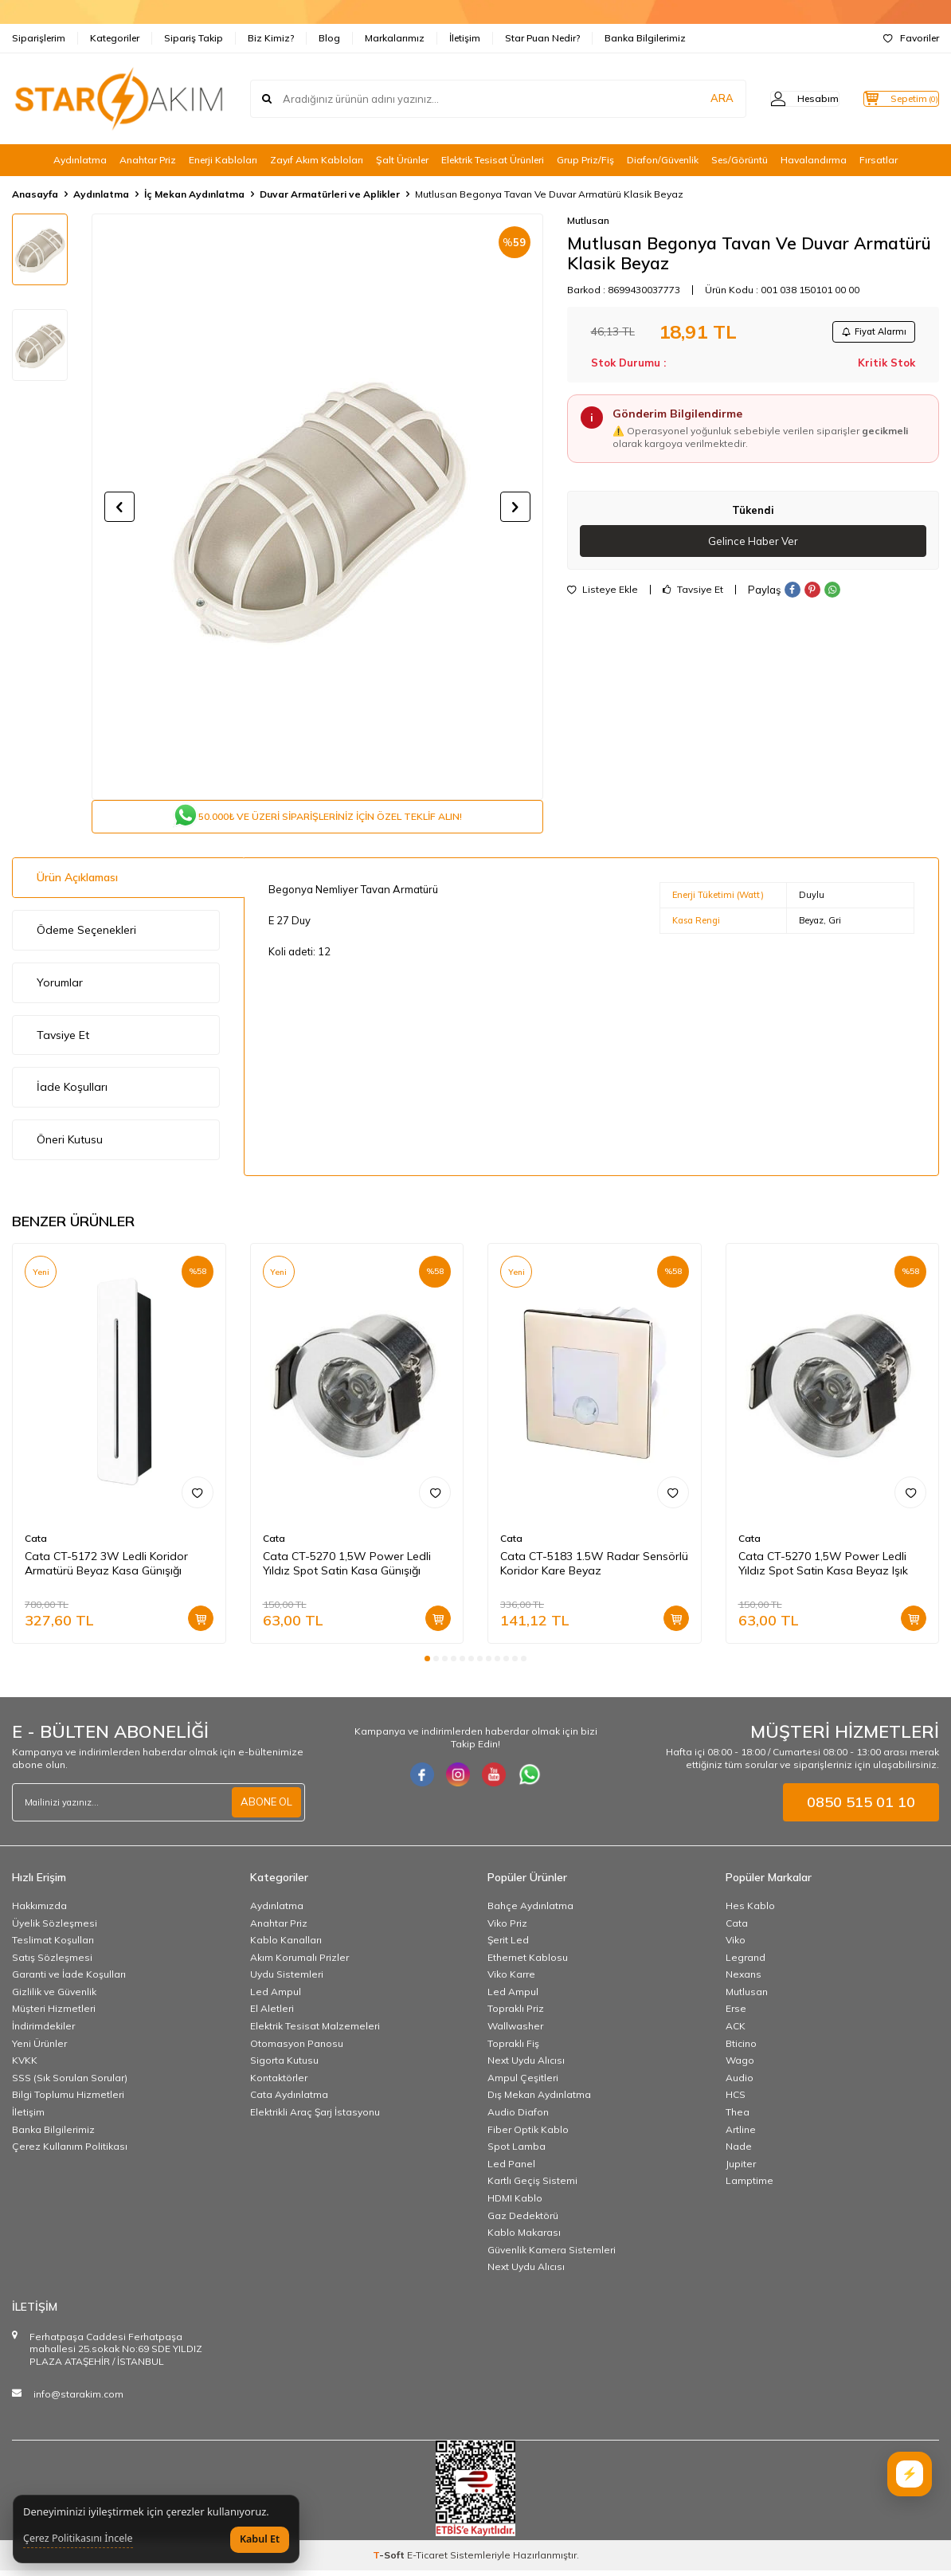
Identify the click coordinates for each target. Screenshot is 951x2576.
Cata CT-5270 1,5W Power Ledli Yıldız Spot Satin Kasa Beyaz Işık (823, 1569)
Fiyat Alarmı (868, 333)
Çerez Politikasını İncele (78, 2538)
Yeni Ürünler (39, 2049)
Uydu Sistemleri (286, 1980)
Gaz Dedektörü (522, 2221)
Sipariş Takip (193, 38)
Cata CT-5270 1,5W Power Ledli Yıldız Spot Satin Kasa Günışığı (347, 1569)
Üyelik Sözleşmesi (54, 1929)
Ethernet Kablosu (527, 1963)
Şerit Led (508, 1946)
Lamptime (749, 2187)
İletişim (464, 38)
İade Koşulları (72, 1093)
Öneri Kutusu (70, 1146)
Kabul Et (260, 2539)
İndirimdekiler (43, 2032)
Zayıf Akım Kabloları (316, 160)
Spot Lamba (516, 2152)
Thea (737, 2118)
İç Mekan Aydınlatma (194, 194)
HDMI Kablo (514, 2204)
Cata (36, 1544)
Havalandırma (814, 160)
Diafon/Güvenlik (663, 160)
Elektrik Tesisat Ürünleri (492, 160)
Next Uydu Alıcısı (526, 2066)
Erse (736, 2015)
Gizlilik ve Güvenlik (54, 1997)
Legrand (745, 1963)
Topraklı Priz (515, 2015)
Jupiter (741, 2169)
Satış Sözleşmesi (52, 1963)
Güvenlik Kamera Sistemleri (551, 2255)
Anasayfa (35, 194)
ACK (736, 2032)
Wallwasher (515, 2032)
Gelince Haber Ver (753, 545)
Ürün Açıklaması (77, 883)
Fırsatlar (878, 160)
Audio (739, 2083)
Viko (736, 1946)
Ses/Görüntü (739, 160)
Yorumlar (60, 989)
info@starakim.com (78, 2399)
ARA (690, 99)
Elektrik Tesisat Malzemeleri (315, 2032)
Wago (740, 2066)
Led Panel (511, 2169)
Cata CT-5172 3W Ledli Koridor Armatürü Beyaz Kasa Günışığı (106, 1569)
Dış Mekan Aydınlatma (539, 2101)
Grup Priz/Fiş (585, 160)
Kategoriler (114, 38)
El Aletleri (272, 2015)
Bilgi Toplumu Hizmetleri (68, 2101)
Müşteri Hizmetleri (54, 2015)
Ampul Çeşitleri (522, 2083)
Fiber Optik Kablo (528, 2135)
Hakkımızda (39, 1911)
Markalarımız (395, 38)
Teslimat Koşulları (53, 1946)
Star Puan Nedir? (542, 38)
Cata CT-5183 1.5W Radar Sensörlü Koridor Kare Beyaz (594, 1569)
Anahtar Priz (147, 160)
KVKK (24, 2066)
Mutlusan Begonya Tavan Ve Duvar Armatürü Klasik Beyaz (549, 194)
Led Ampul (275, 1997)
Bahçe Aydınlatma (530, 1911)
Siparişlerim (38, 38)
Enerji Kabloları (223, 160)
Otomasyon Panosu (296, 2049)
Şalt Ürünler (402, 160)
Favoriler (911, 38)
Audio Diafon (518, 2118)
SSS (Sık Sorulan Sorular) (69, 2083)
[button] (119, 507)
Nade (739, 2152)
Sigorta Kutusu (284, 2066)
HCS (736, 2101)
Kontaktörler (278, 2083)
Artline (741, 2135)
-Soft (390, 2560)
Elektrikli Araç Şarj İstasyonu (315, 2118)
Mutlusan (588, 220)
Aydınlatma (80, 160)
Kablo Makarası (524, 2239)
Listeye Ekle (602, 594)
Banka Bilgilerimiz (645, 38)
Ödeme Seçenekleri (86, 936)
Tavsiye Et (693, 594)
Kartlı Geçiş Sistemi (532, 2187)
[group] (317, 507)
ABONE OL (264, 1808)
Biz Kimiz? (271, 38)
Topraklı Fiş (513, 2049)
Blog (329, 38)
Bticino (741, 2049)
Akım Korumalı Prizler (299, 1963)
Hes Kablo (750, 1911)
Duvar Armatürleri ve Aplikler (330, 194)
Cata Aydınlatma (289, 2101)
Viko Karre (511, 1980)
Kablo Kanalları (286, 1946)
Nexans (743, 1980)
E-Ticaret (427, 2560)
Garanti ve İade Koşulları (69, 1980)
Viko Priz (507, 1929)
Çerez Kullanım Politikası (69, 2152)
